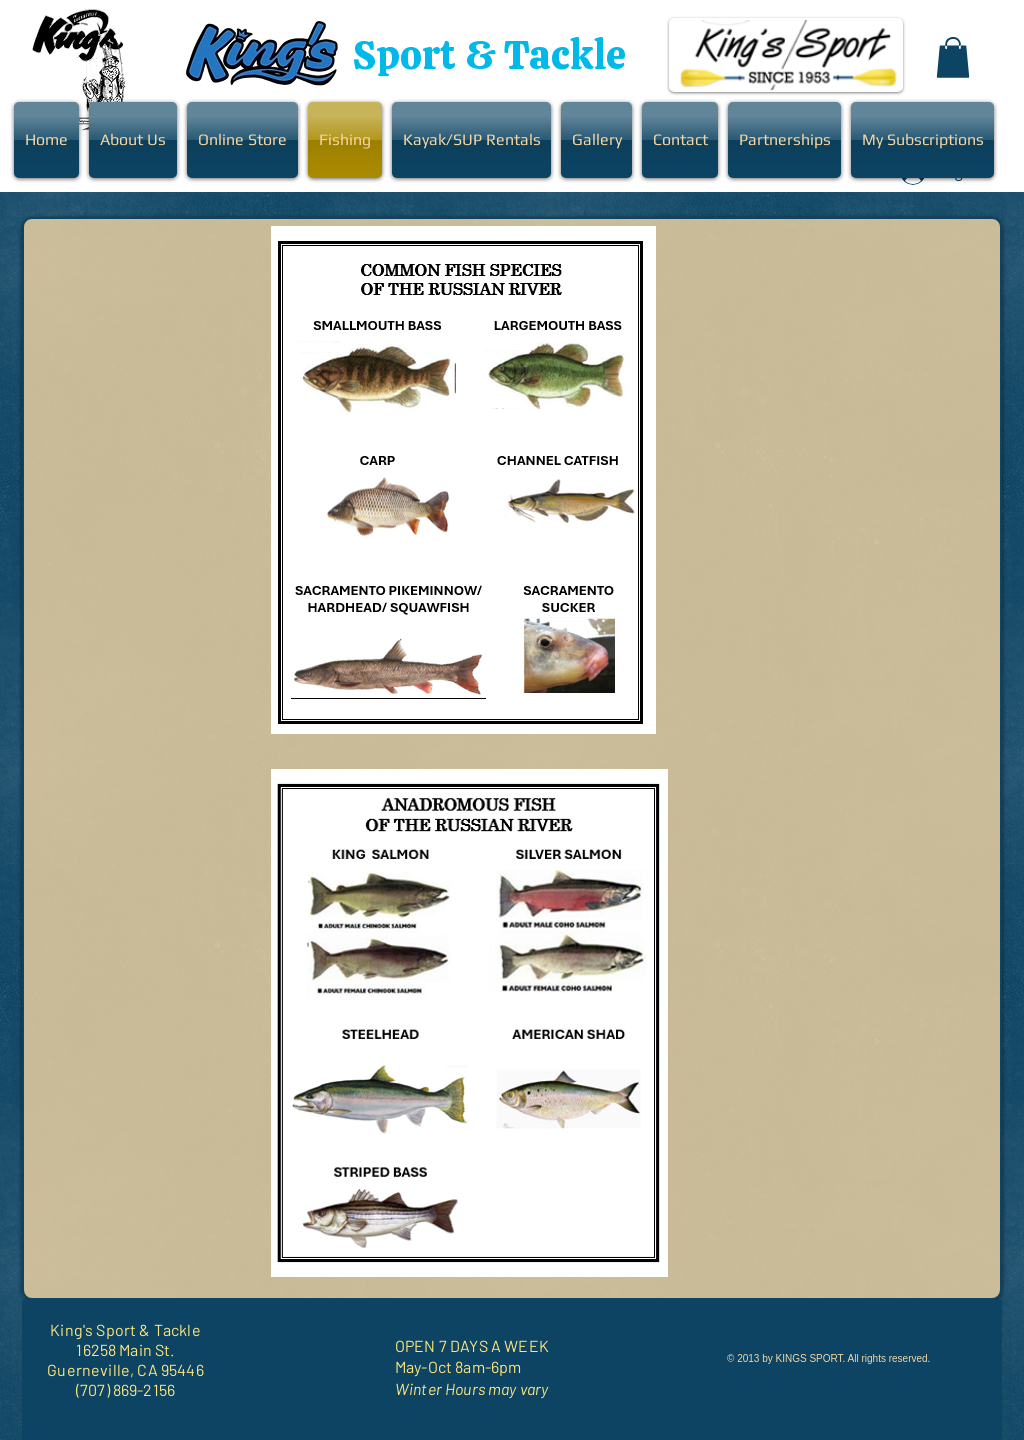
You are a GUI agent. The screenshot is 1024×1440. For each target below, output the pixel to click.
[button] (953, 57)
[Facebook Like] (868, 1390)
